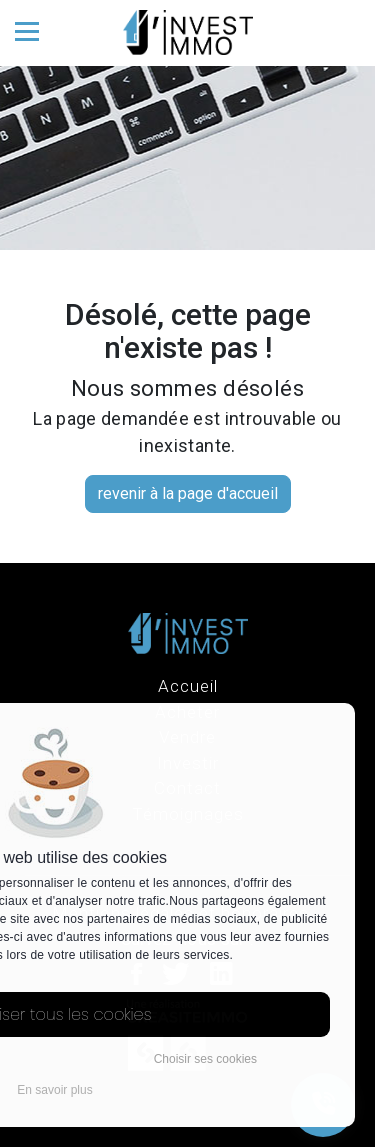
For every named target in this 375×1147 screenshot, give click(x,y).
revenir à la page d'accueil (188, 493)
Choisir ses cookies (205, 1059)
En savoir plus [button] (54, 1090)
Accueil (188, 686)
